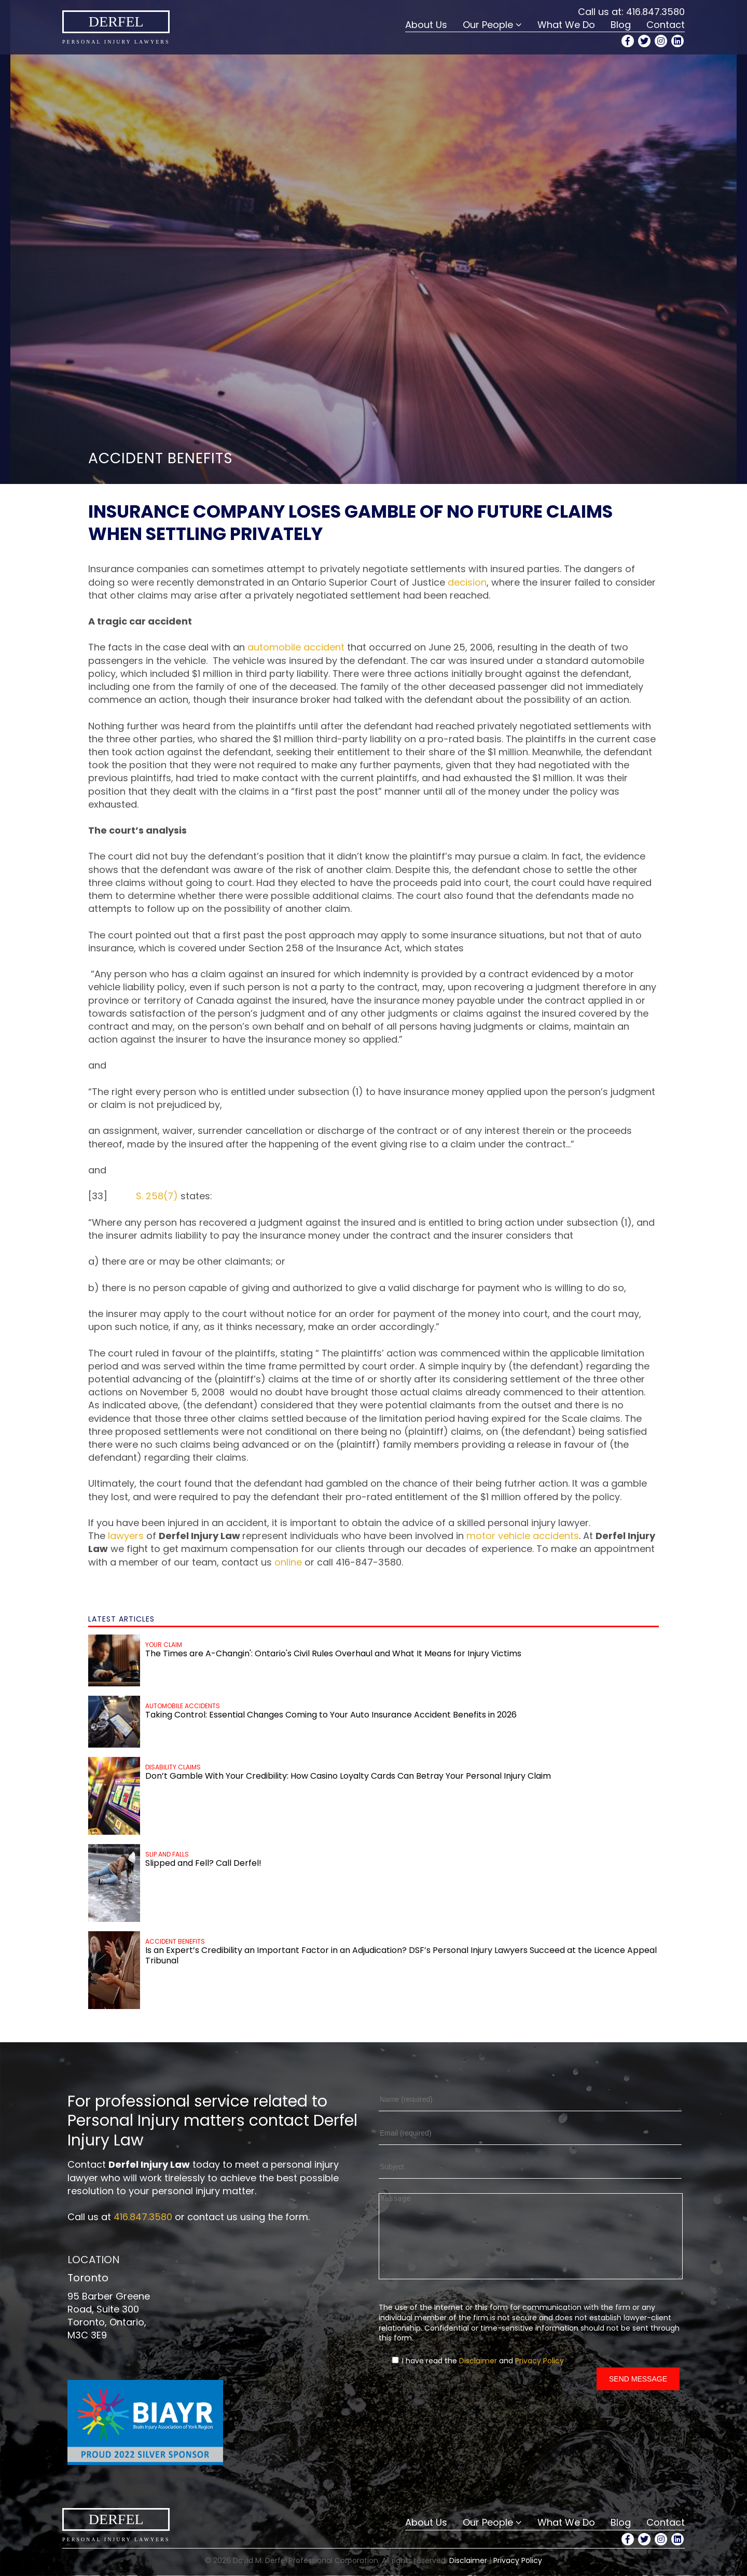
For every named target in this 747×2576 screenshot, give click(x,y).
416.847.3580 (655, 11)
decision (467, 582)
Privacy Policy (539, 2376)
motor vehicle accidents (522, 1535)
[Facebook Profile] (627, 41)
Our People (488, 24)
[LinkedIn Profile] (677, 41)
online (288, 1562)
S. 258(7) (157, 1195)
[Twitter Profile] (644, 41)
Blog (621, 24)
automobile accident (295, 647)
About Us (426, 24)
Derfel (116, 21)
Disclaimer (478, 2376)
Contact (665, 24)
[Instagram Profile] (661, 41)
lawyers (126, 1535)
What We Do (566, 24)
